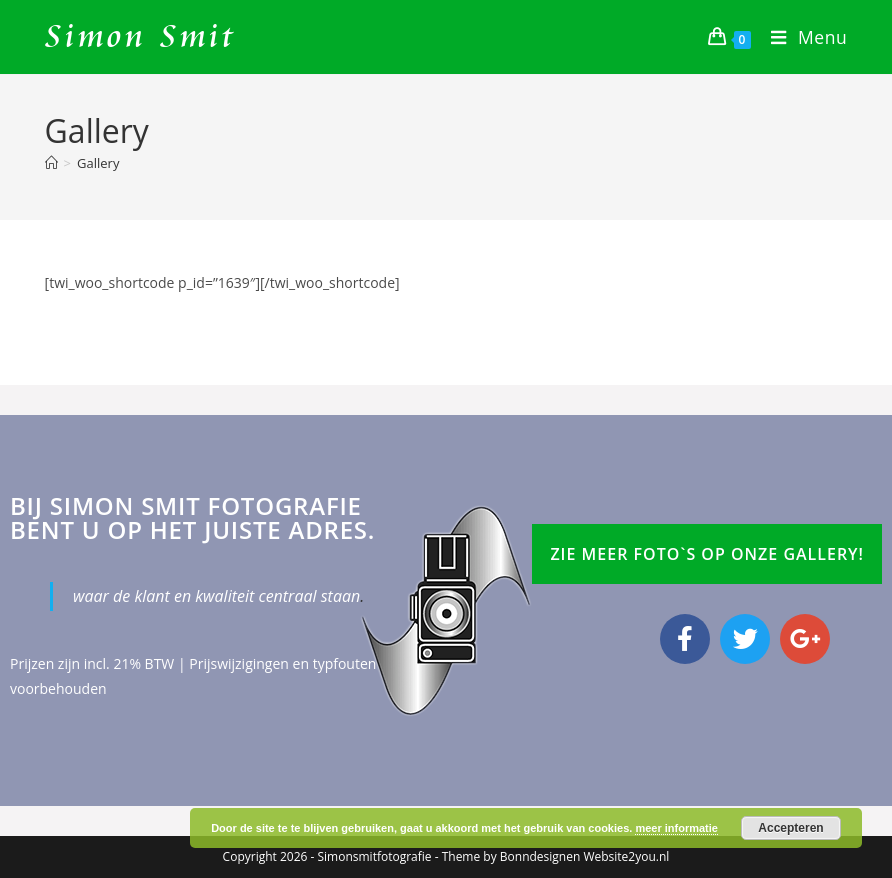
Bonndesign (533, 856)
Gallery (98, 163)
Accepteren (790, 828)
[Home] (51, 163)
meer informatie (676, 828)
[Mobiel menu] (801, 37)
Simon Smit (141, 37)
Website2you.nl (626, 856)
